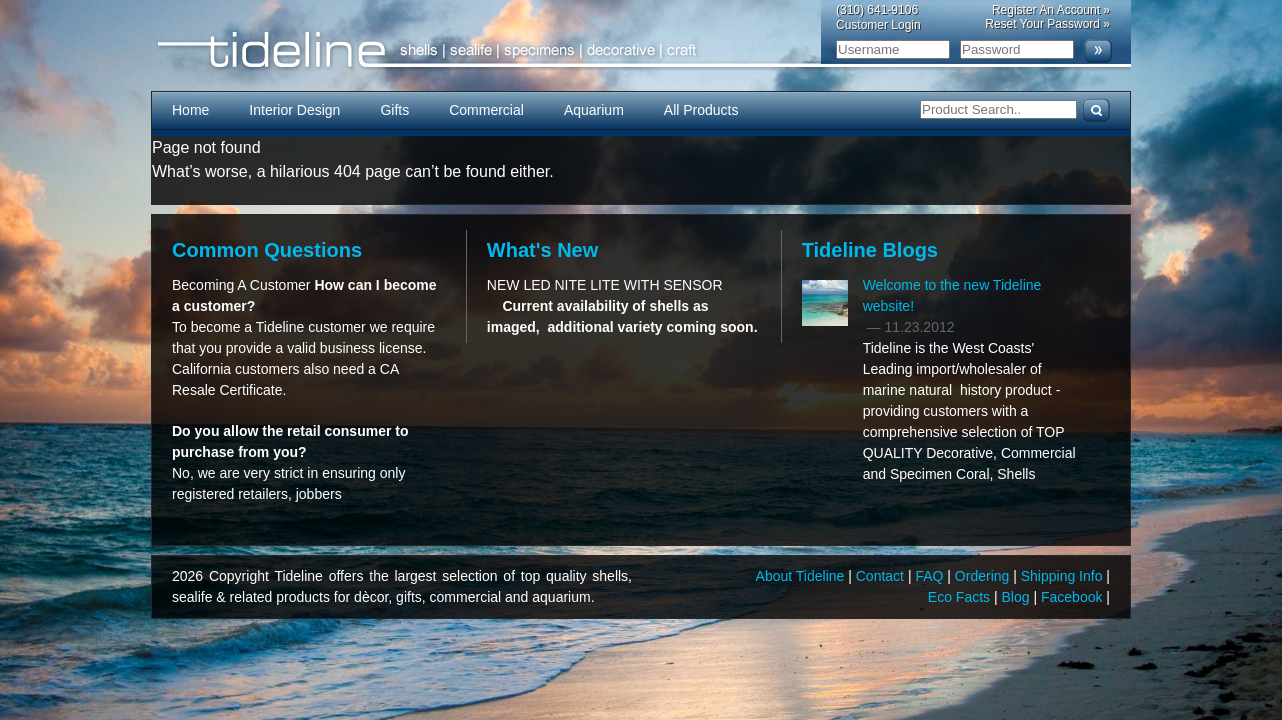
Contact (882, 576)
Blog (1018, 597)
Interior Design (294, 110)
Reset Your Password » (1047, 24)
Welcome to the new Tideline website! (952, 295)
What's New (542, 250)
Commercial (486, 110)
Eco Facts (961, 597)
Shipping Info (1064, 576)
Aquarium (594, 110)
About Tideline (802, 576)
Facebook (1073, 597)
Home (190, 110)
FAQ (931, 576)
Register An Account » (1051, 10)
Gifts (394, 110)
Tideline (641, 50)
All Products (701, 110)
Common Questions (267, 250)
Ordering (984, 576)
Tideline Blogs (870, 250)
